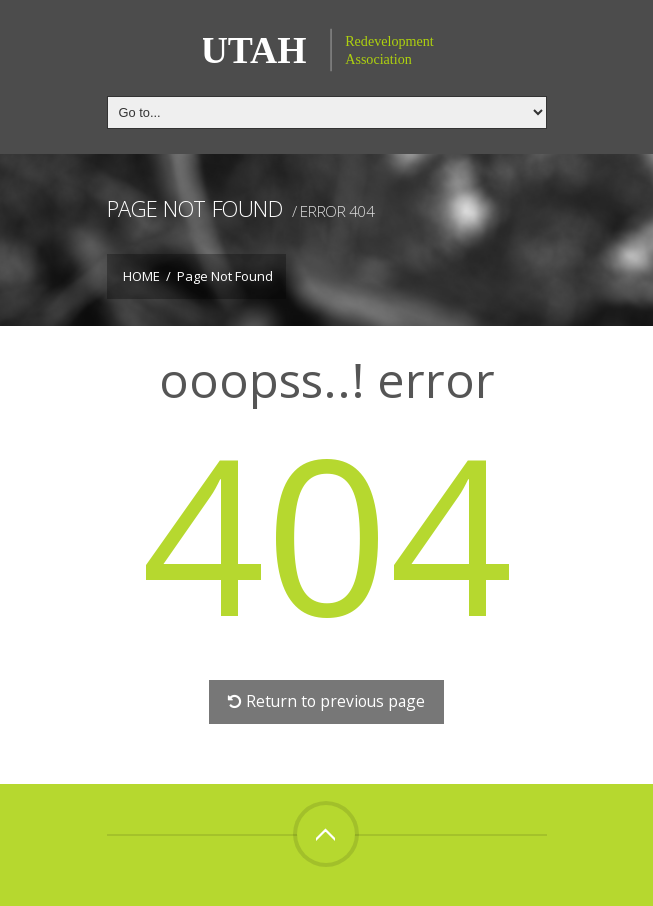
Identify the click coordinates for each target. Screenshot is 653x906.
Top (326, 834)
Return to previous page (326, 701)
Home (141, 276)
